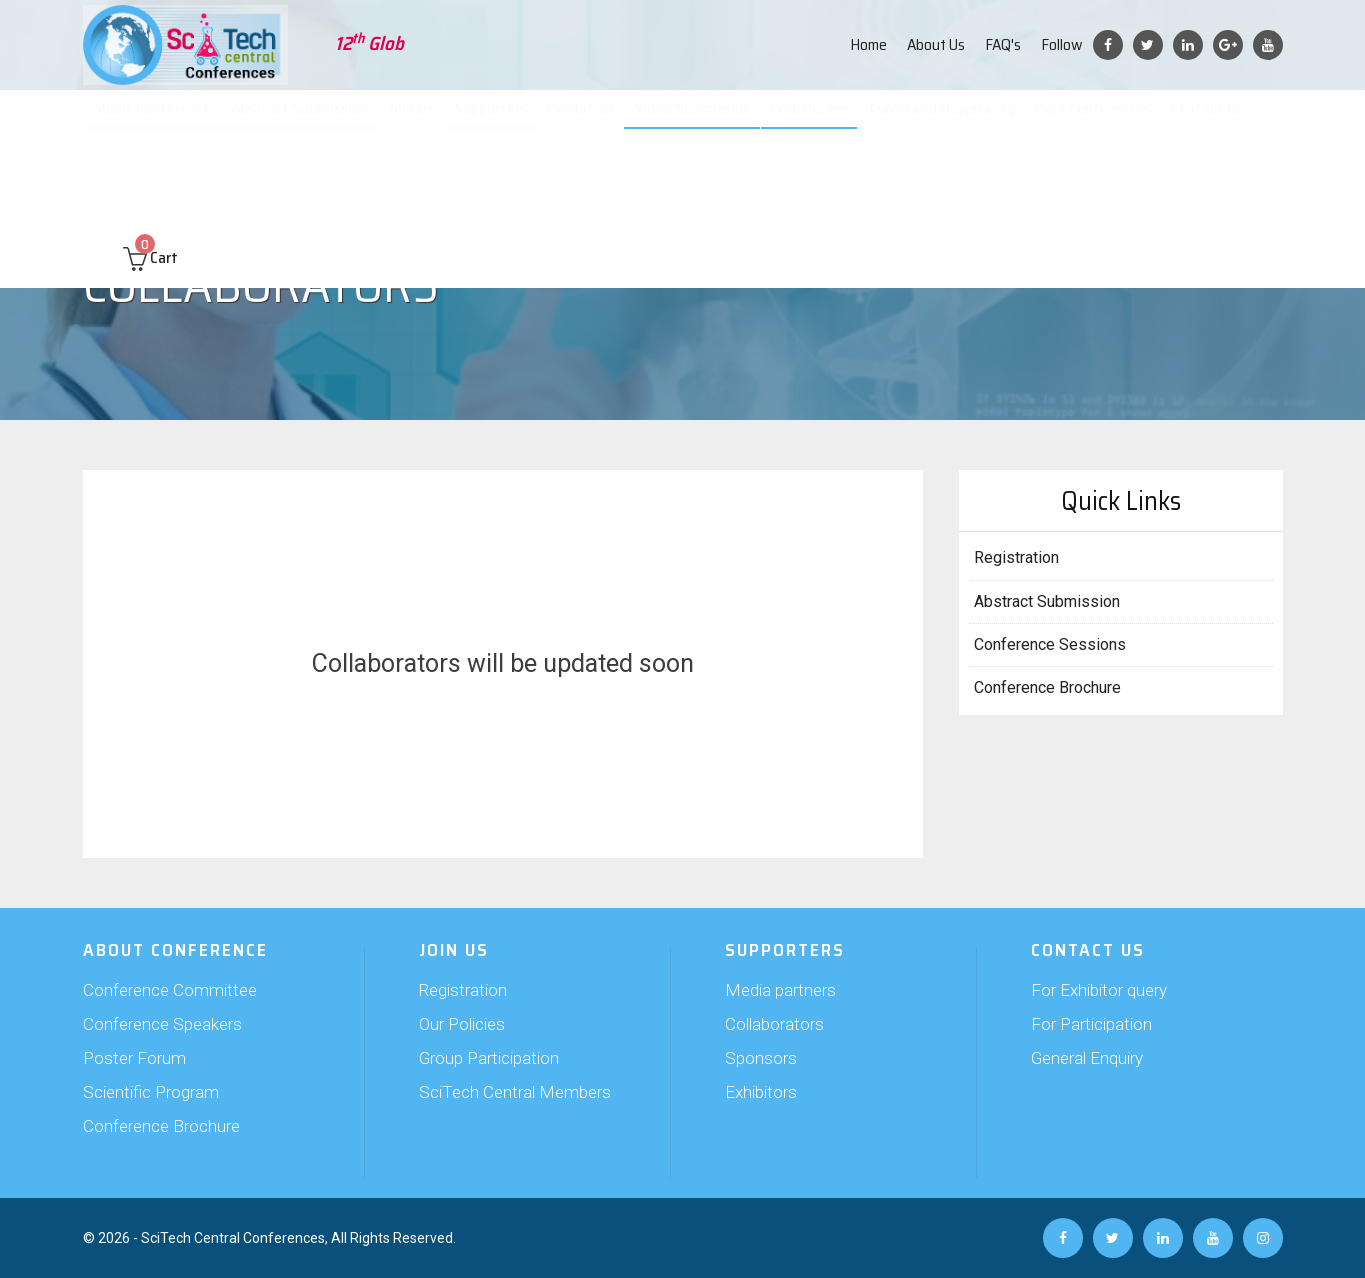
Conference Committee (170, 990)
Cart (150, 181)
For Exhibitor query (1099, 990)
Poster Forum (134, 1058)
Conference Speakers (162, 1024)
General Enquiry (1087, 1058)
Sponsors (761, 1058)
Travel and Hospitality (946, 120)
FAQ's (1003, 44)
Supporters (500, 120)
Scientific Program (151, 1092)
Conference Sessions (1050, 644)
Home (868, 44)
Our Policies (462, 1024)
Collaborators (774, 1024)
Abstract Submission (310, 120)
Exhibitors (761, 1092)
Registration (1016, 557)
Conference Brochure (1047, 687)
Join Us (420, 120)
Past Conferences (1097, 120)
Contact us (1210, 120)
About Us (936, 44)
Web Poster (815, 120)
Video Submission (700, 120)
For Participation (1091, 1024)
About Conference (162, 120)
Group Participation (489, 1058)
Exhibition (590, 120)
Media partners (780, 990)
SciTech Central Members (515, 1092)
